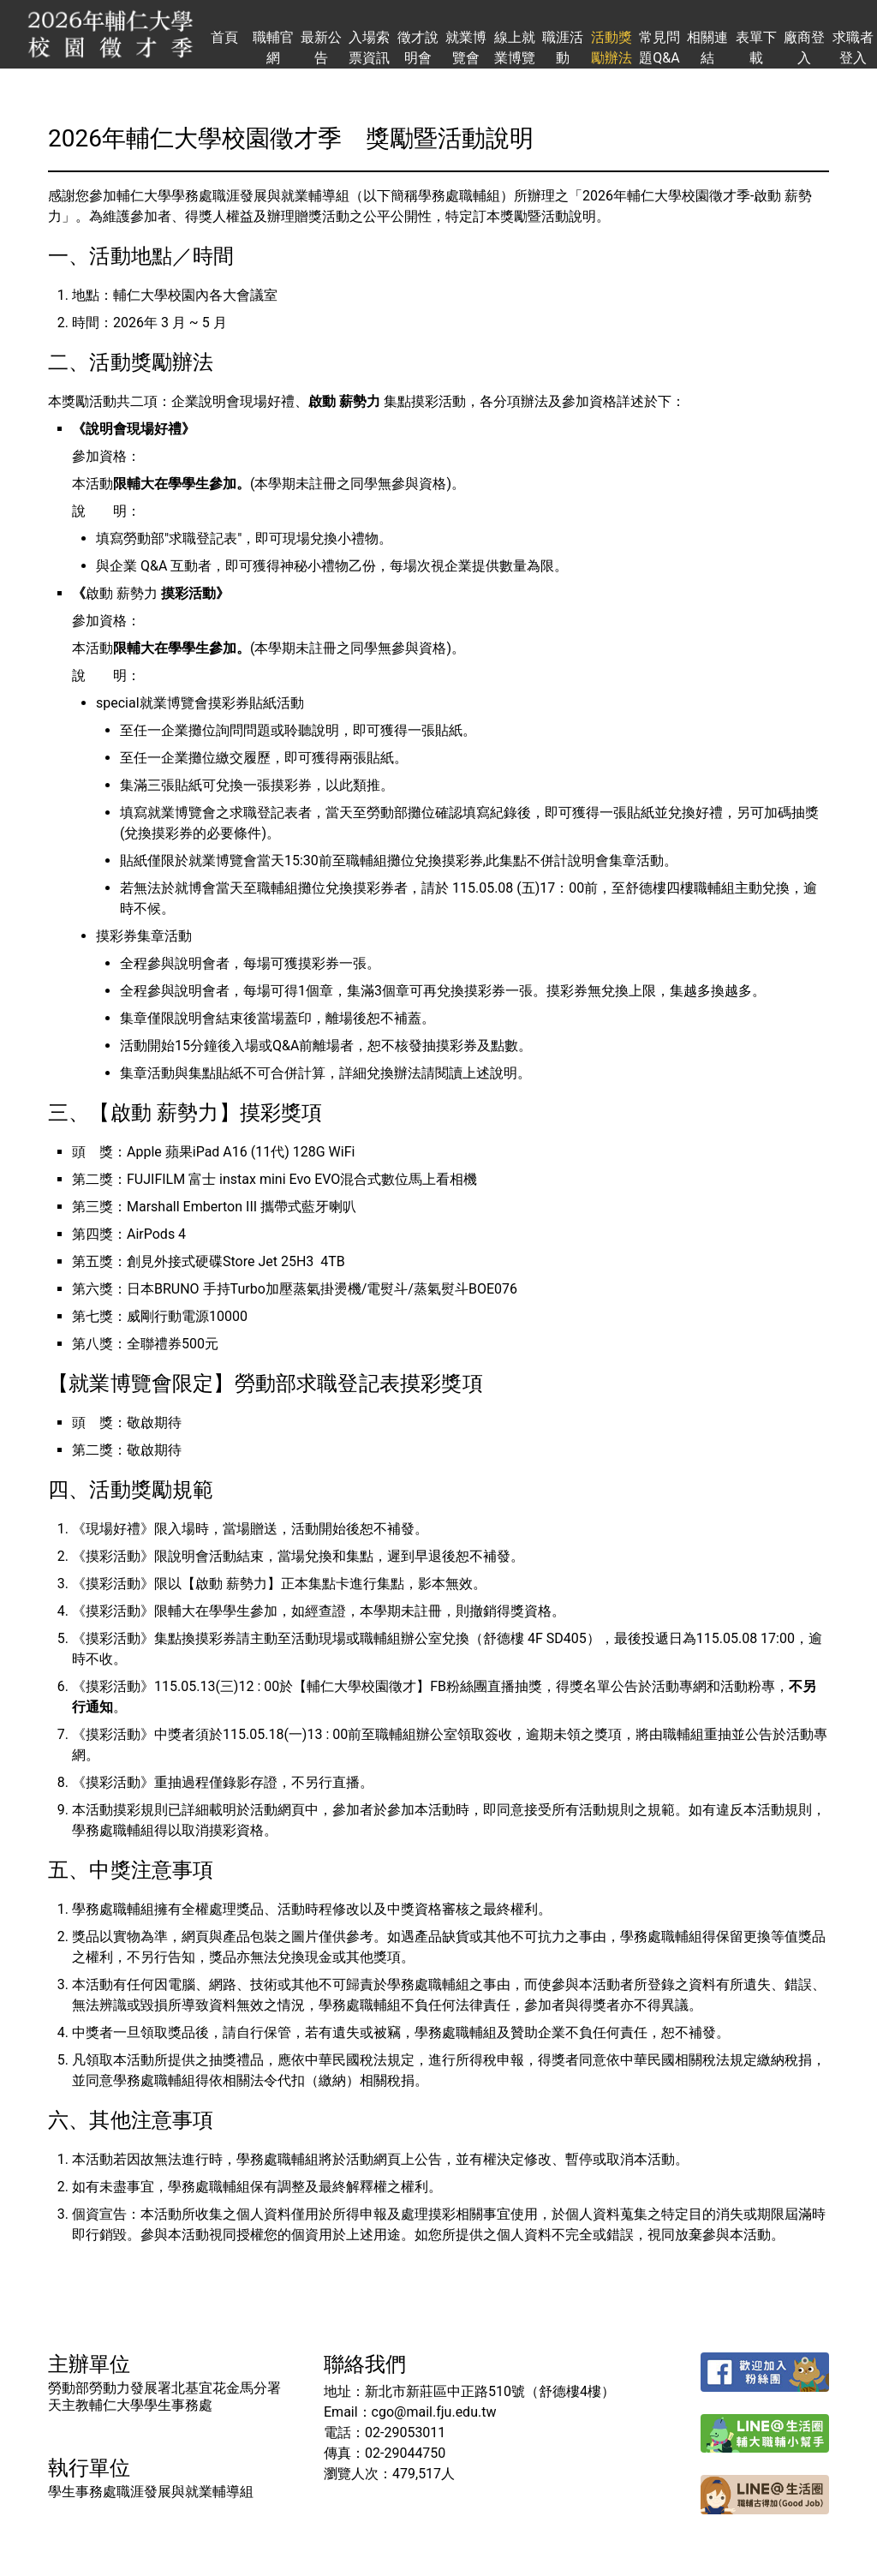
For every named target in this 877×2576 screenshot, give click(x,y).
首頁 (224, 37)
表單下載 (756, 47)
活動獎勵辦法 (611, 47)
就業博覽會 (465, 47)
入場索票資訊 (369, 47)
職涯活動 (562, 47)
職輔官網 (273, 47)
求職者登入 (853, 47)
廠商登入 (804, 47)
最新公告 (321, 47)
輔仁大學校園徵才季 (110, 34)
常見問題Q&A (659, 47)
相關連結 (707, 47)
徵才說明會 (417, 47)
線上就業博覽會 (514, 49)
